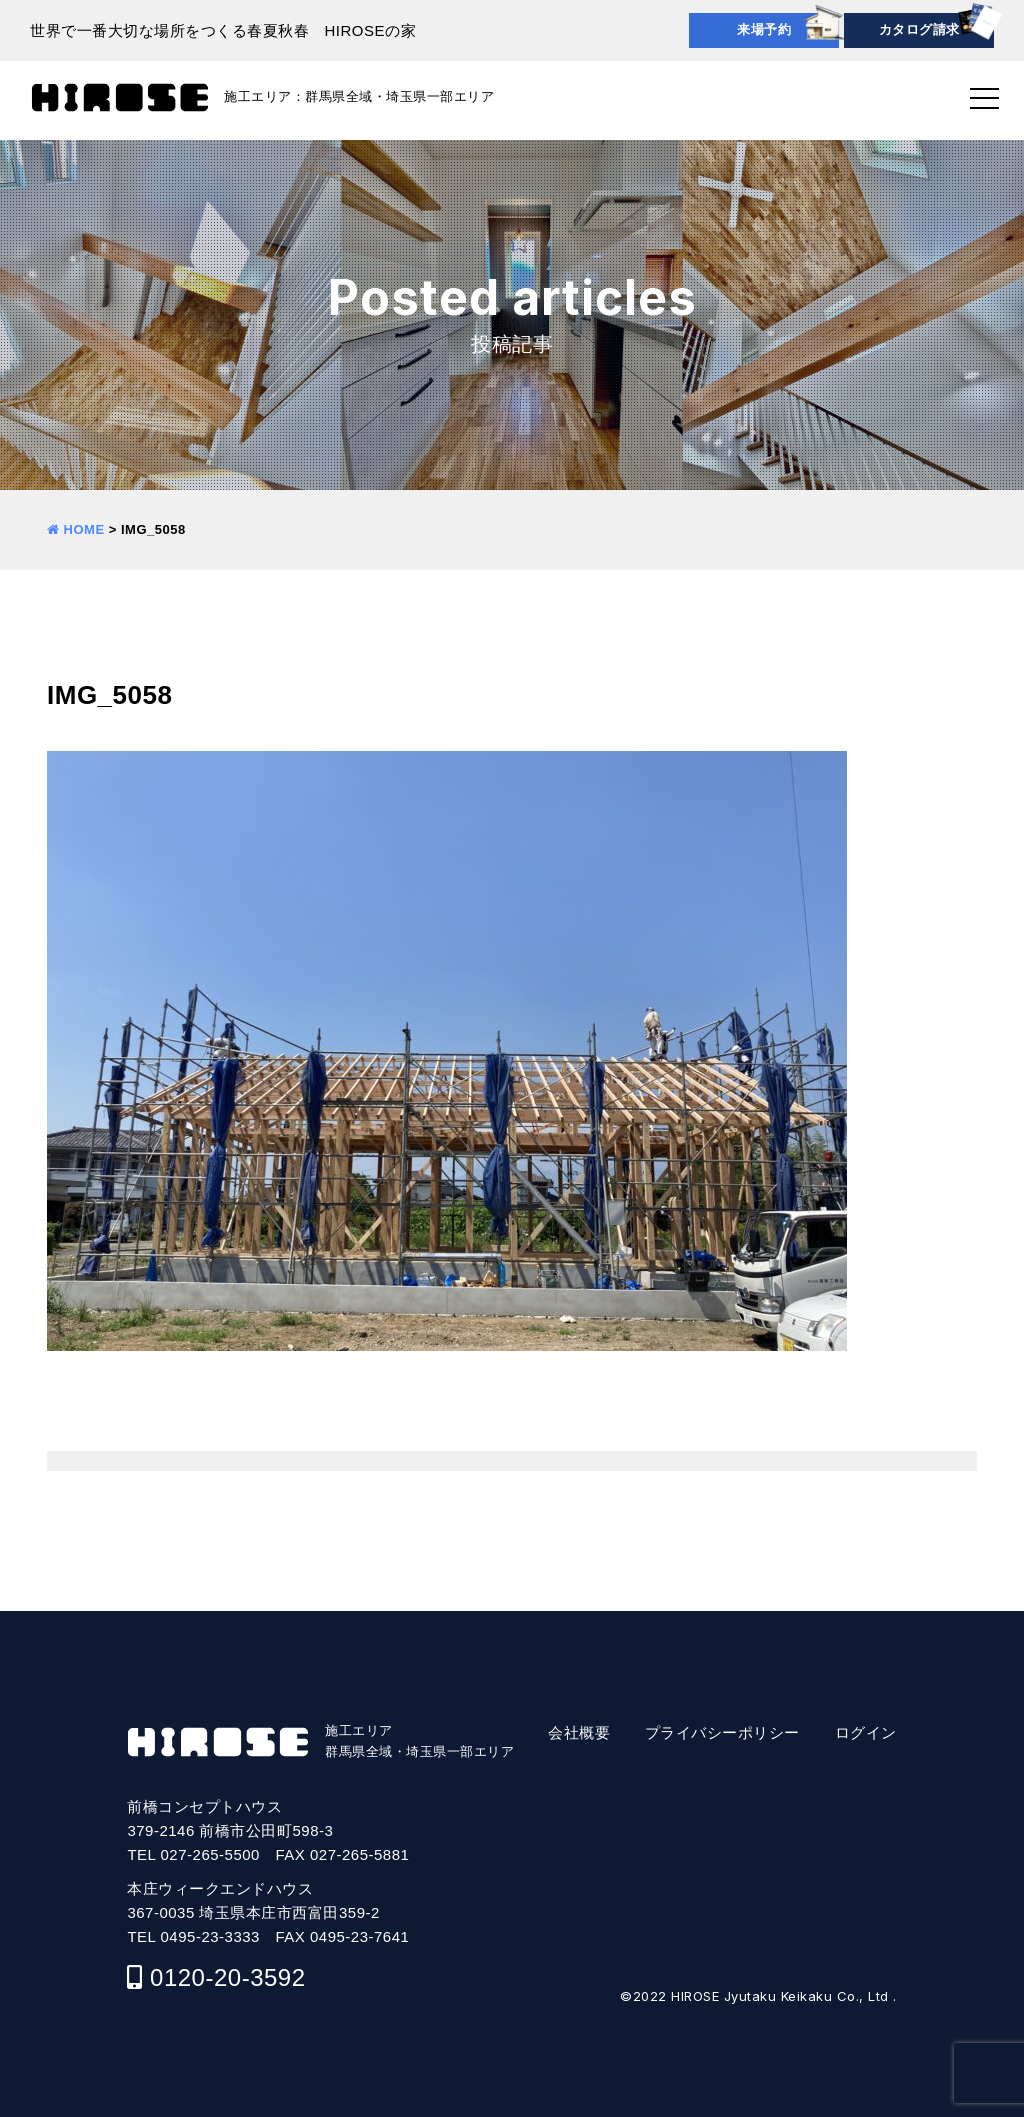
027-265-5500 (210, 1854)
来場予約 (764, 29)
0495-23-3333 (210, 1936)
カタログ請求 (919, 29)
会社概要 (579, 1732)
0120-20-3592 (227, 1977)
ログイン (866, 1732)
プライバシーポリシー (722, 1732)
